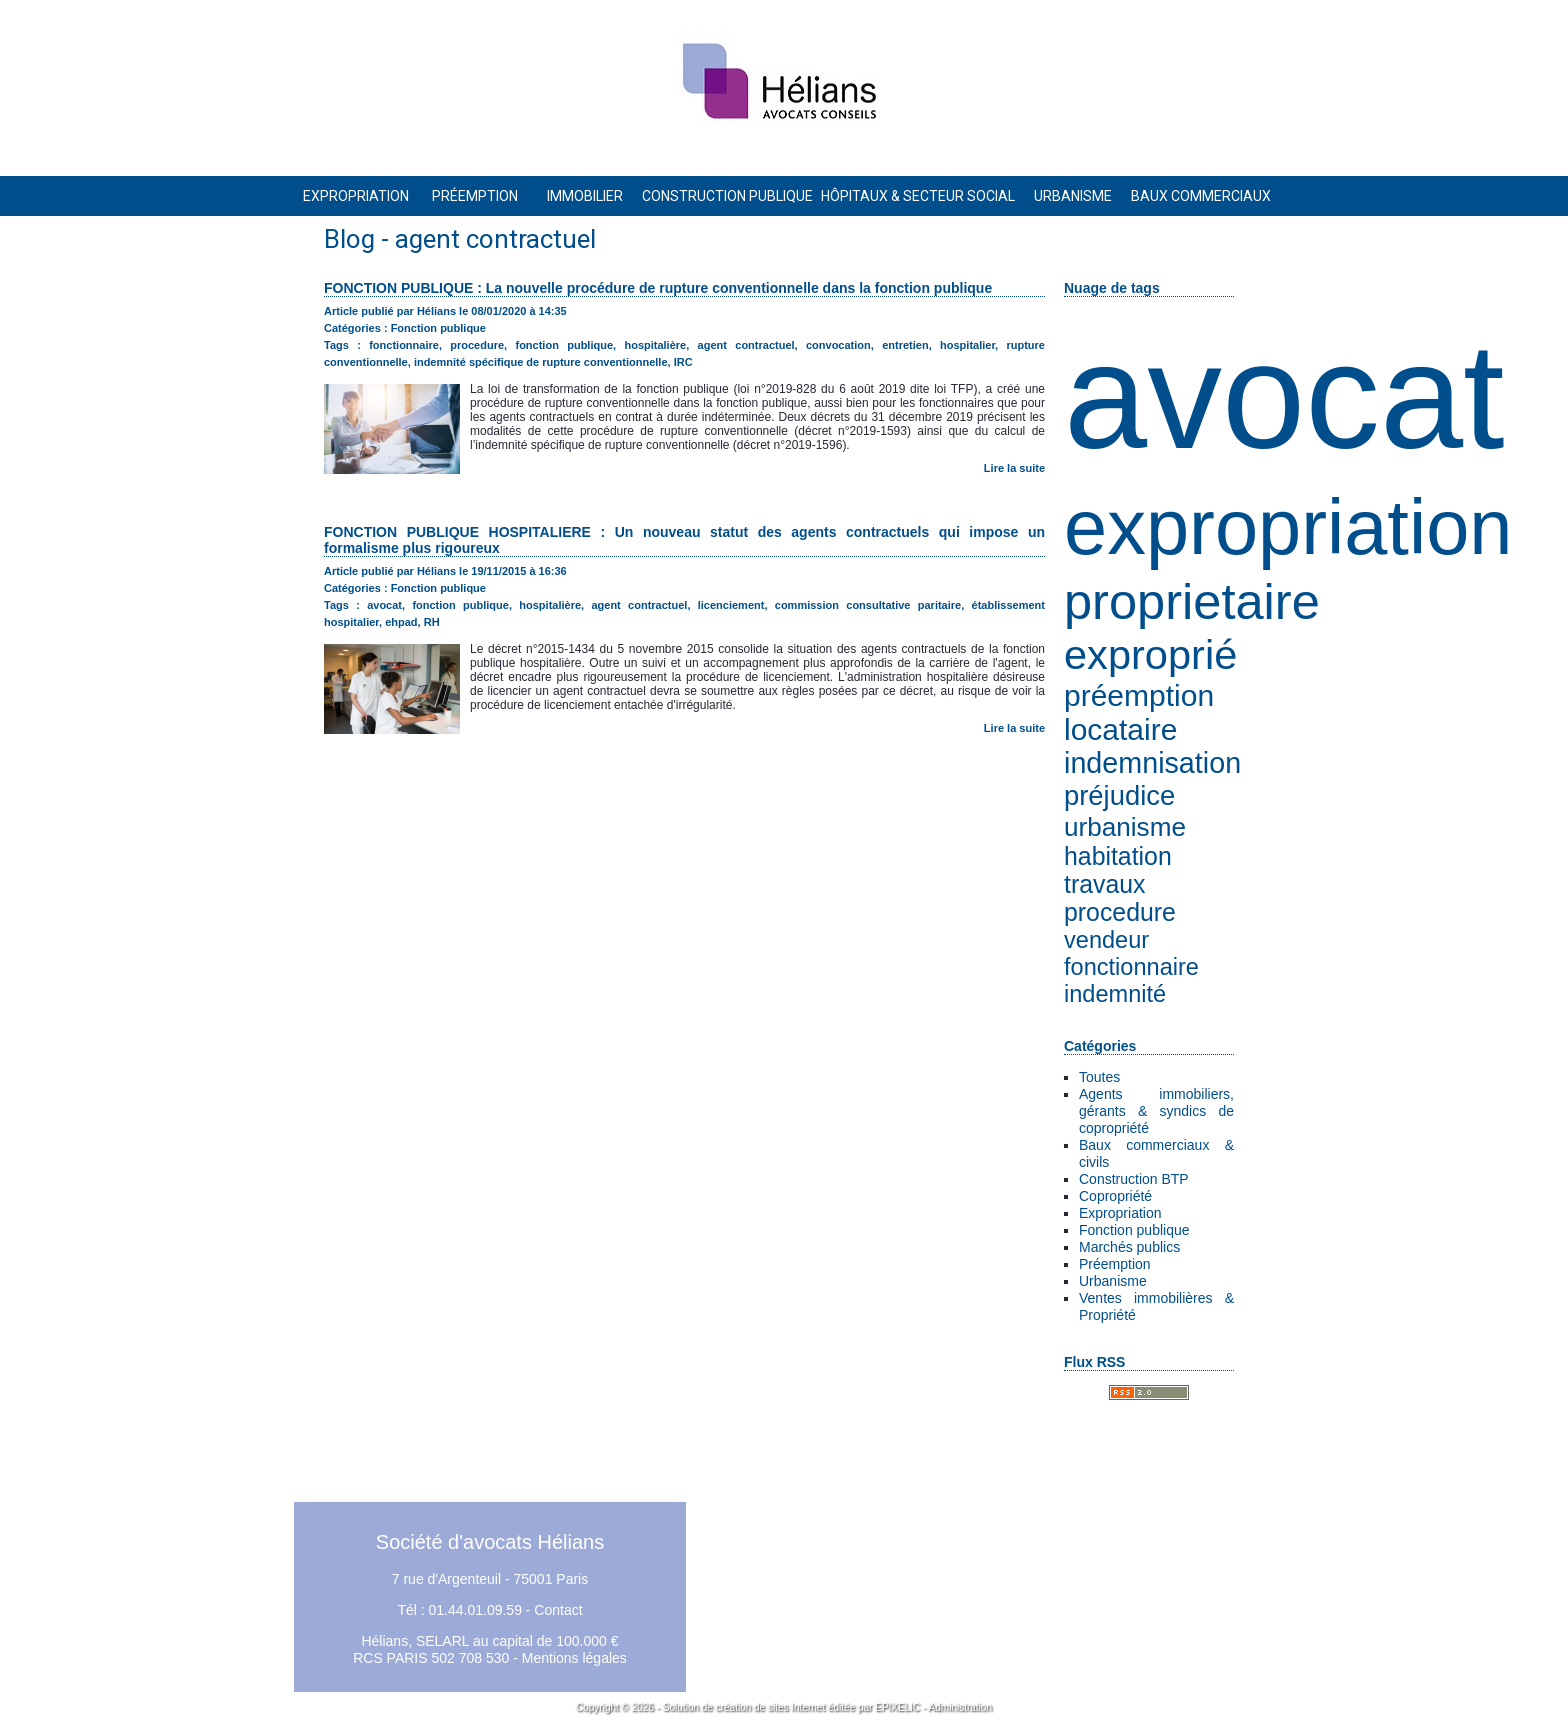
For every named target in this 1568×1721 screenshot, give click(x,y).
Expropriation (1120, 1213)
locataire (1120, 729)
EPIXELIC (897, 1707)
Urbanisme (1113, 1281)
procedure (1120, 912)
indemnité (1115, 994)
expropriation (1288, 527)
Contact (558, 1610)
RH (432, 622)
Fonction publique (1134, 1230)
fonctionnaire (1131, 967)
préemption (1139, 695)
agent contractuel (746, 345)
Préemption (1115, 1264)
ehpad (401, 622)
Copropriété (1115, 1196)
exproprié (1150, 654)
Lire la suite (1014, 468)
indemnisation (1152, 763)
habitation (1118, 856)
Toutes (1099, 1077)
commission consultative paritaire (868, 605)
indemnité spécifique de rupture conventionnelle (541, 362)
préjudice (1119, 795)
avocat (1284, 396)
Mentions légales (574, 1658)
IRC (683, 362)
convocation (838, 345)
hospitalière (655, 345)
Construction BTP (1134, 1179)
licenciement (731, 605)
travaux (1104, 884)
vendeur (1106, 940)
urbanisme (1125, 827)
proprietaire (1192, 601)
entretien (905, 345)
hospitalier (967, 345)
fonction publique (564, 345)
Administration (960, 1707)
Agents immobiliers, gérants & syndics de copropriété (1156, 1111)
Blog (349, 239)
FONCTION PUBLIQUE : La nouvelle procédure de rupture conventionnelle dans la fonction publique (658, 288)
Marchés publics (1129, 1247)
